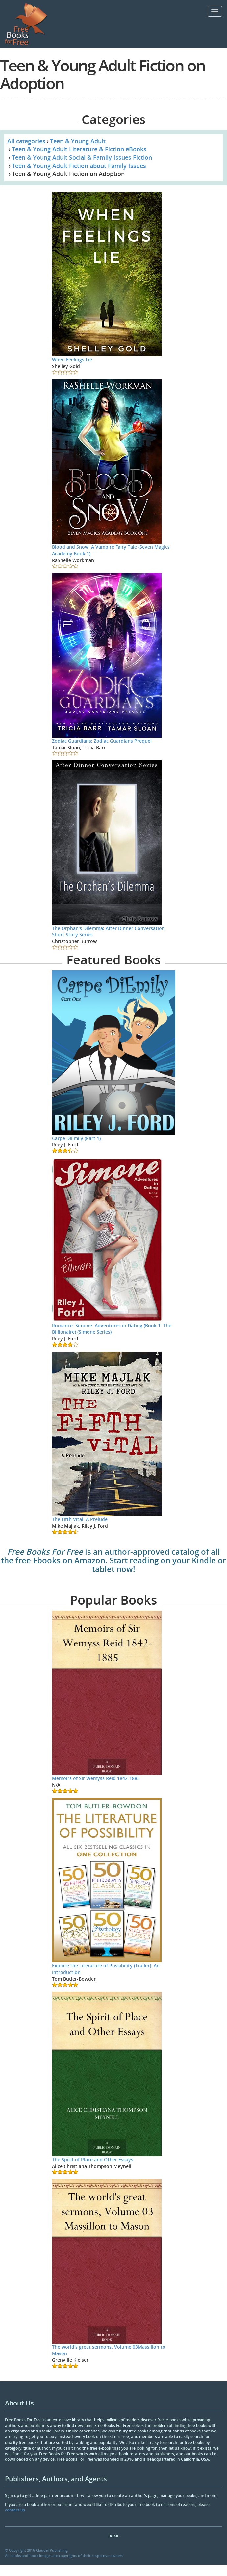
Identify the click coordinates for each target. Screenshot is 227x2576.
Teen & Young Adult (78, 141)
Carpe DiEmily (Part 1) (76, 1138)
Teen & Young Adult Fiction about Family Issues (79, 166)
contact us (15, 2510)
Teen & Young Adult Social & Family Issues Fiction (82, 157)
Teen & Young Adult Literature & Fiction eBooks (79, 149)
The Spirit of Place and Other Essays (92, 2159)
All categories (26, 141)
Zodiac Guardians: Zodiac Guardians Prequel (102, 741)
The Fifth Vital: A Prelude (80, 1519)
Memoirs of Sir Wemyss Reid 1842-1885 (96, 1778)
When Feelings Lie (72, 359)
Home (113, 2536)
